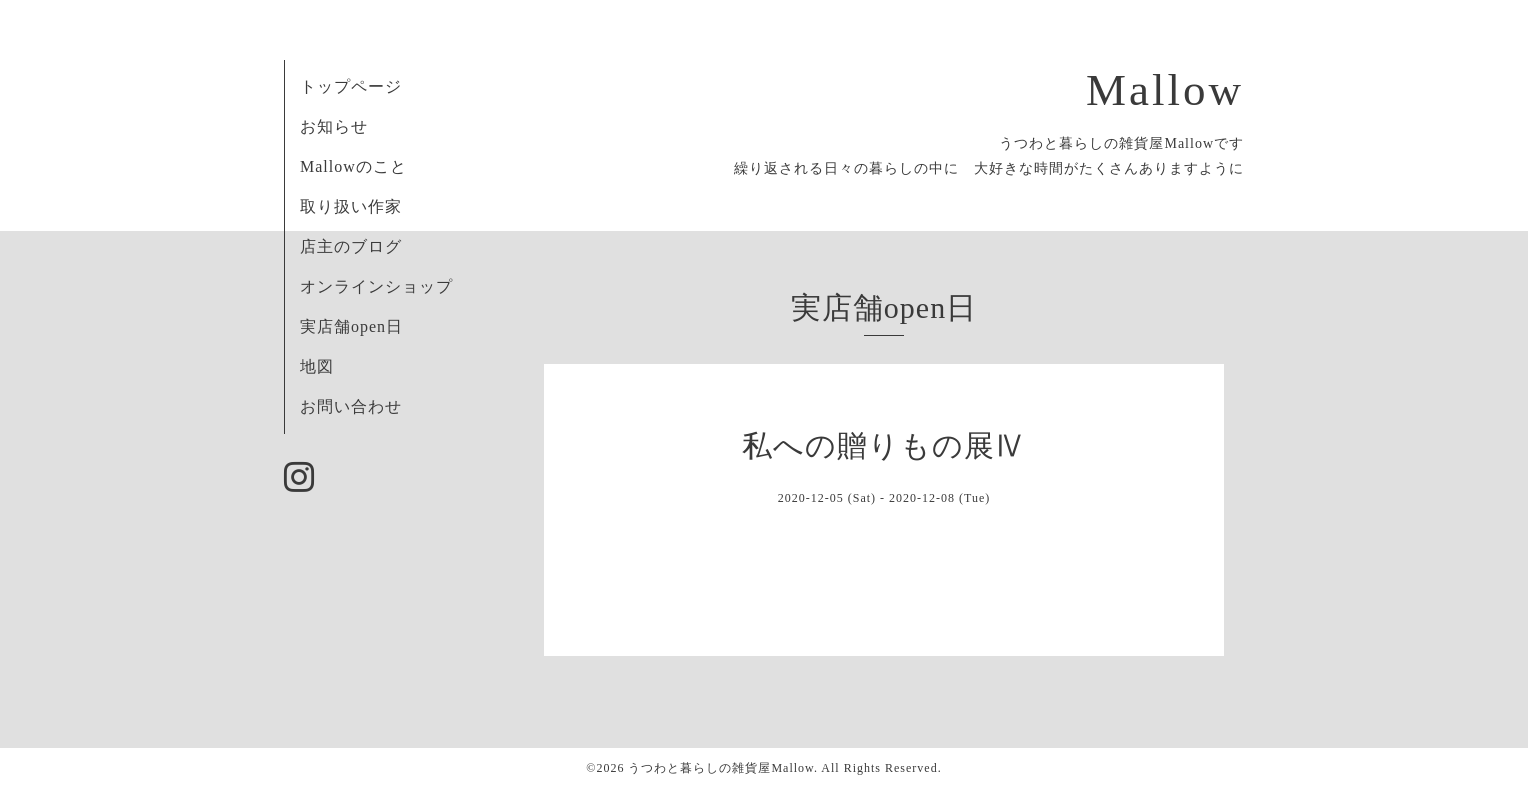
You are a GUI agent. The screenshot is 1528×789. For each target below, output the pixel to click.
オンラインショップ (376, 286)
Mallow (1165, 90)
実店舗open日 (351, 326)
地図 (317, 366)
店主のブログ (351, 246)
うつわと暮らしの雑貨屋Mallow (721, 768)
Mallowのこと (353, 166)
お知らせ (334, 126)
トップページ (351, 86)
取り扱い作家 (351, 206)
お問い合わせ (351, 406)
